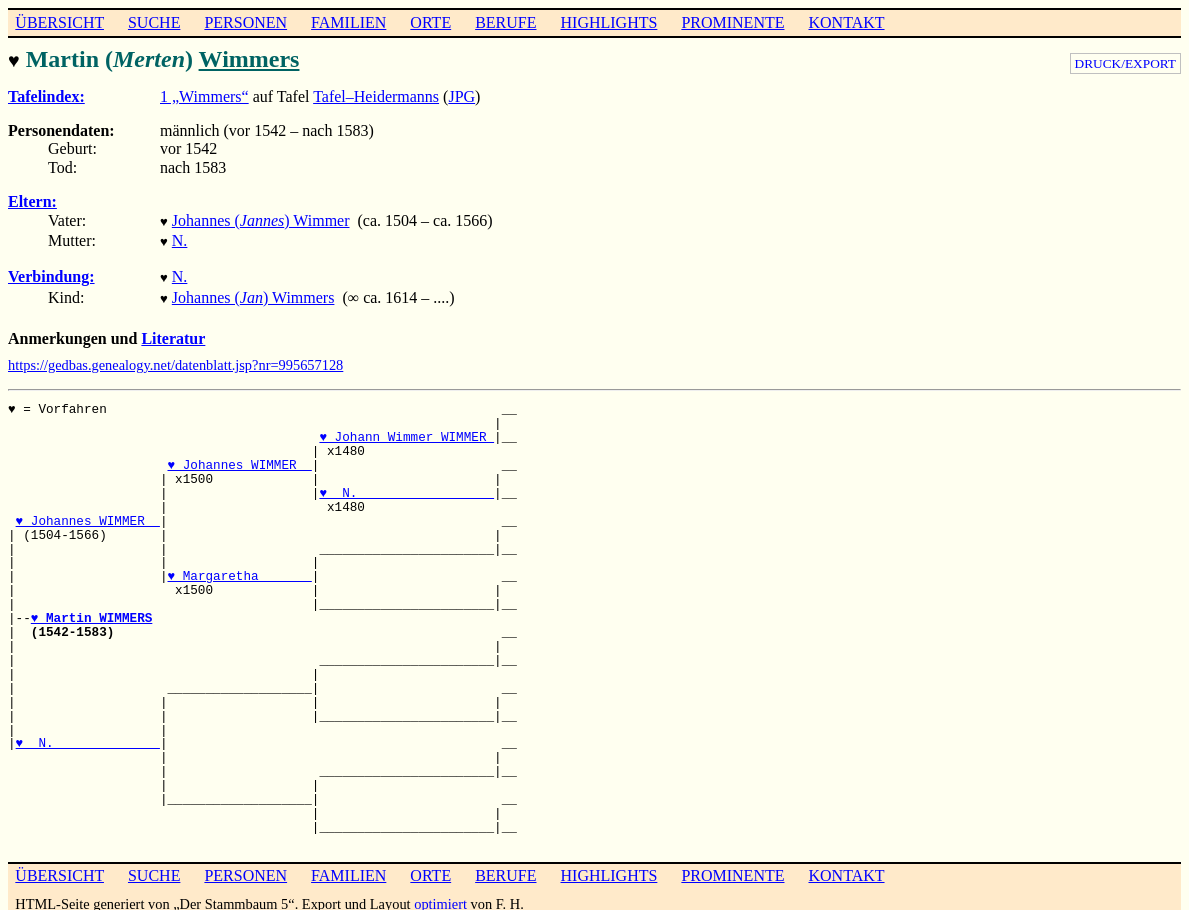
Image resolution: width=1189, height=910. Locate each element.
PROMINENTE (732, 22)
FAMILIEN (348, 22)
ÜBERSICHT (59, 22)
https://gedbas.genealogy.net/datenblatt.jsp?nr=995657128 (175, 355)
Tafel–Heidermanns (376, 94)
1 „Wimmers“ (204, 94)
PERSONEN (245, 22)
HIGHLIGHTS (609, 22)
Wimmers (248, 59)
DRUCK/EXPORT (1125, 63)
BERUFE (505, 22)
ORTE (430, 22)
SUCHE (154, 22)
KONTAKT (846, 22)
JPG (461, 94)
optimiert (440, 894)
